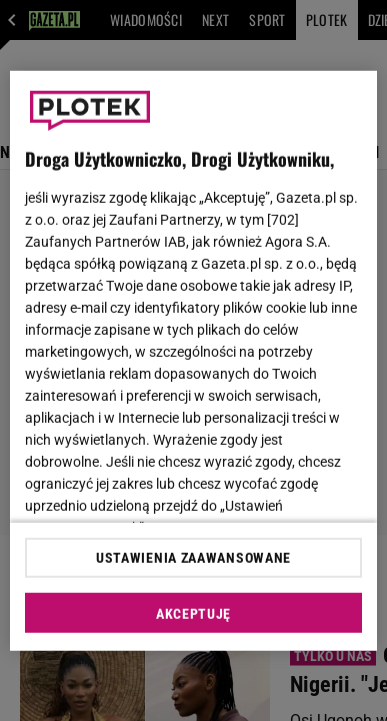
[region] (194, 360)
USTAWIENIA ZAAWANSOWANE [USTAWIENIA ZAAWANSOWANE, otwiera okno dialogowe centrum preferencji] (193, 558)
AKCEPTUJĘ (193, 614)
